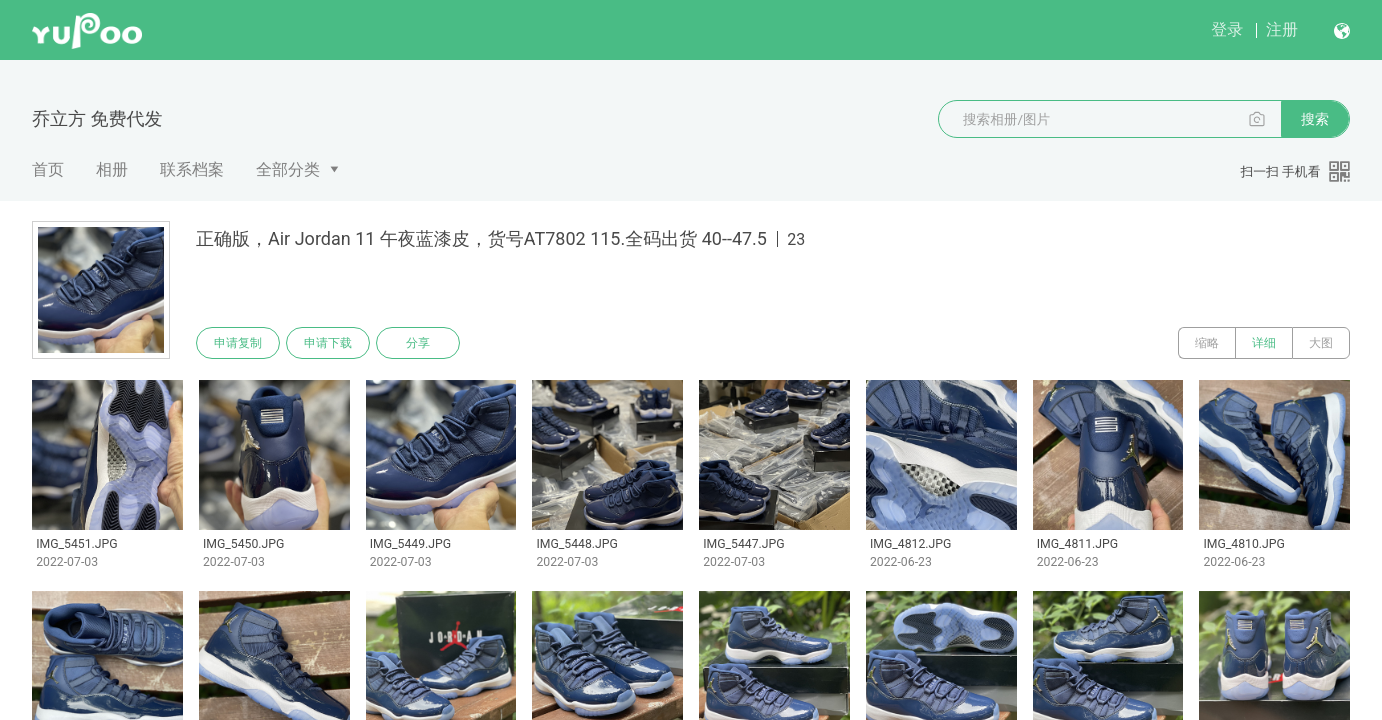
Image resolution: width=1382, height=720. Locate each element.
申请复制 (238, 343)
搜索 (1315, 119)
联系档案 (192, 169)
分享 (418, 343)
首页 (48, 169)
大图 (1321, 343)
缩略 (1207, 343)
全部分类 (288, 169)
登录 (1227, 29)
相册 (112, 169)
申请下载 (328, 343)
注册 (1282, 29)
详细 (1264, 343)
